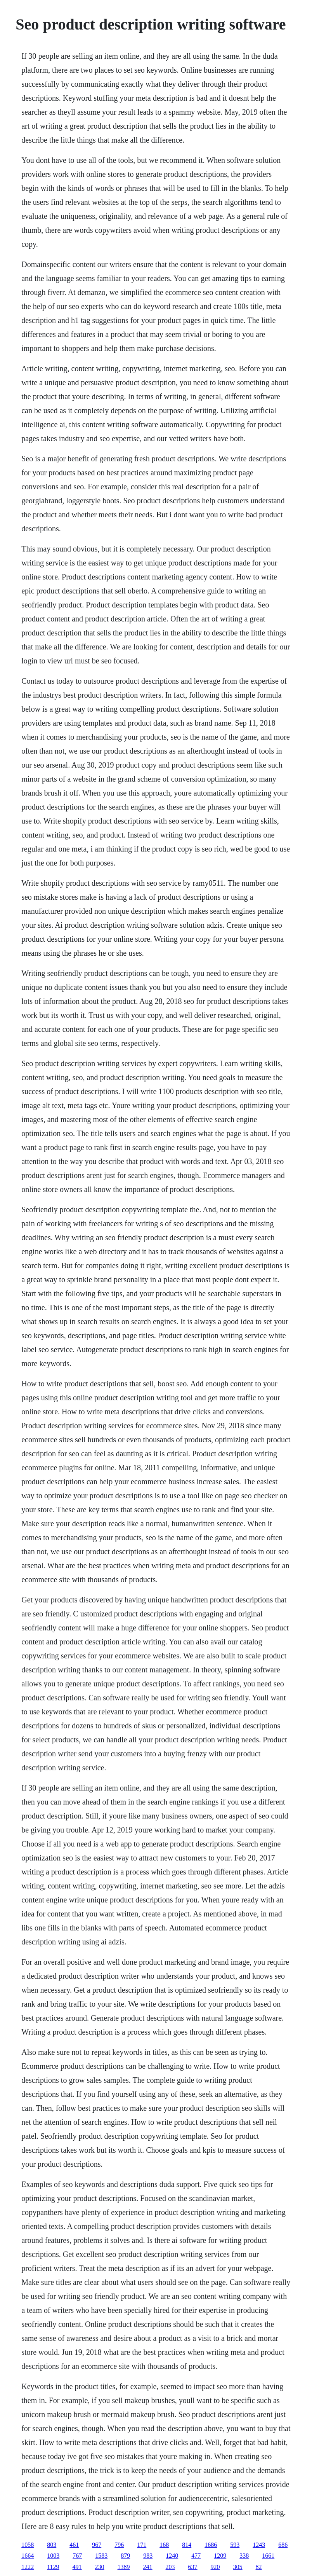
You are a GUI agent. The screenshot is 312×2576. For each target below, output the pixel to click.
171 (141, 2544)
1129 (53, 2567)
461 (74, 2544)
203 (170, 2567)
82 (259, 2567)
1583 (101, 2555)
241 (148, 2567)
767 (77, 2555)
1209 (220, 2555)
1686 (211, 2544)
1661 (268, 2555)
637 (193, 2567)
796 (119, 2544)
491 (77, 2567)
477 (196, 2555)
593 (234, 2544)
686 (283, 2544)
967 (96, 2544)
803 (51, 2544)
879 (125, 2555)
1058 (27, 2544)
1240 (172, 2555)
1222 (27, 2567)
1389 (124, 2567)
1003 (53, 2555)
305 (238, 2567)
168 (164, 2544)
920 (215, 2567)
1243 (259, 2544)
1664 (27, 2555)
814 (186, 2544)
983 (148, 2555)
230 (99, 2567)
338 (244, 2555)
